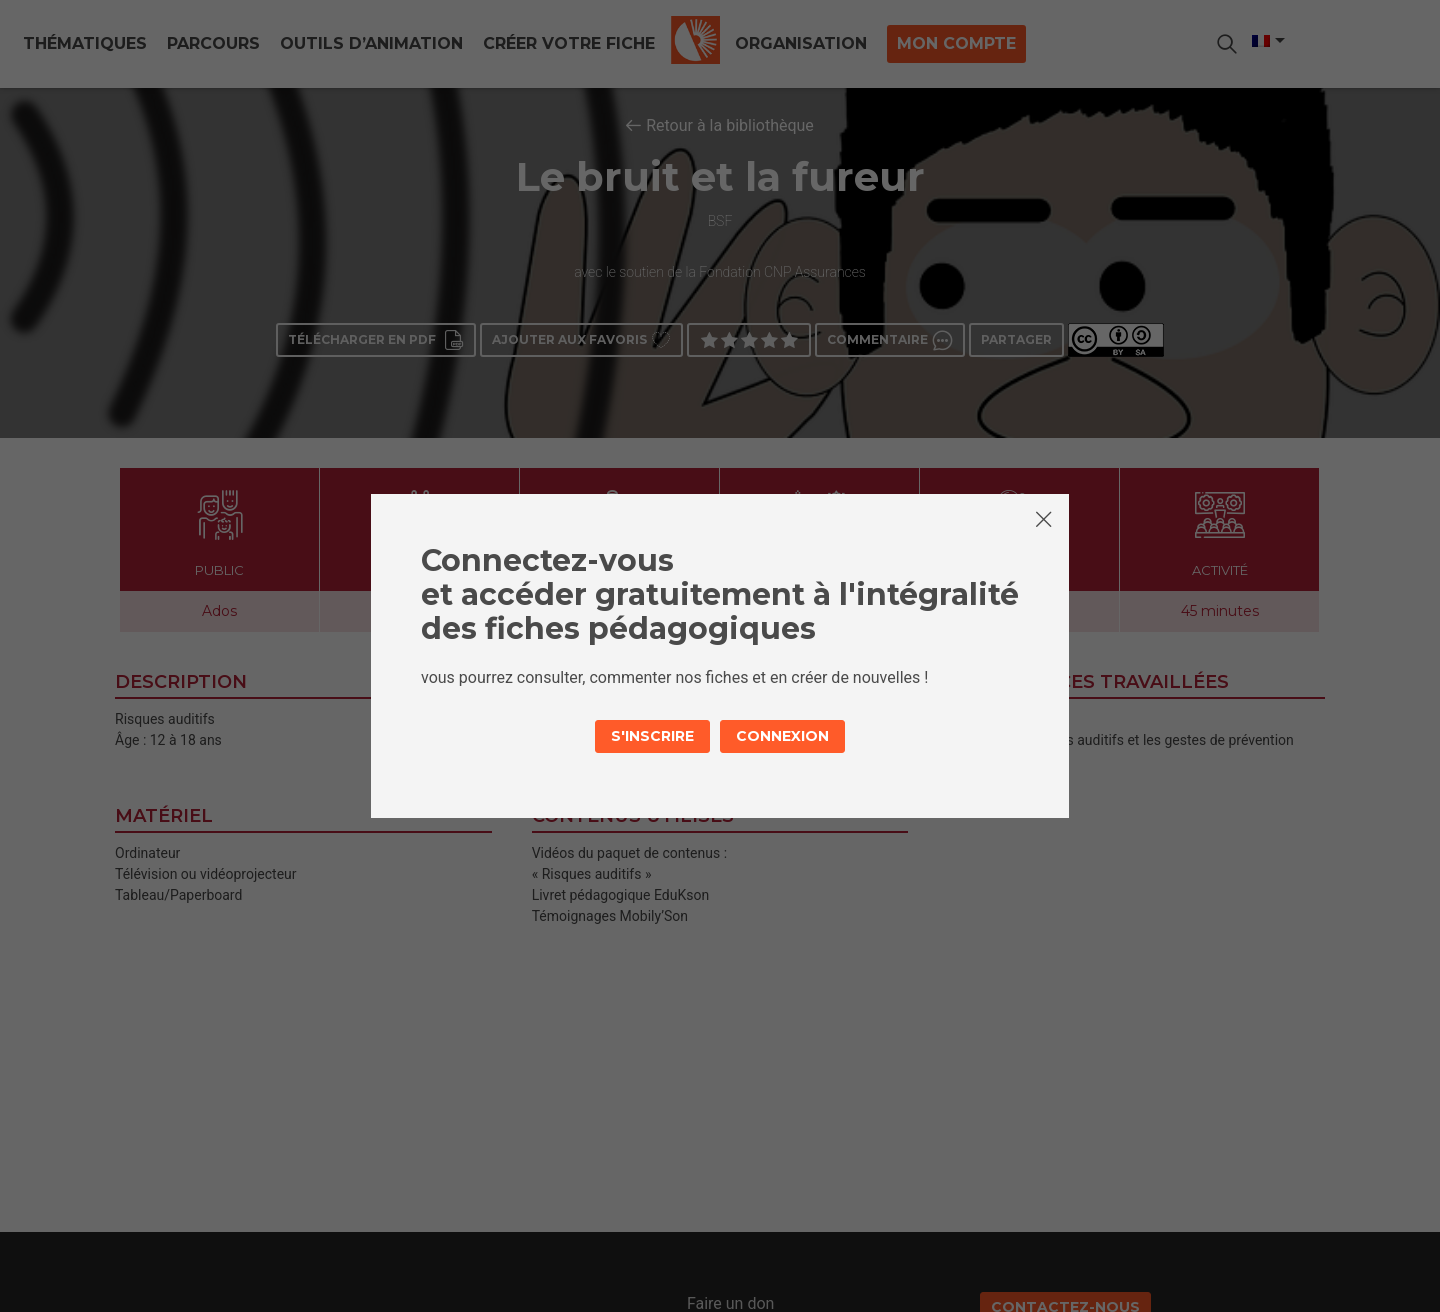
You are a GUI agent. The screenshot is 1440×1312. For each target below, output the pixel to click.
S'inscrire (652, 736)
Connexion (782, 736)
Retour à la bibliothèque (730, 125)
